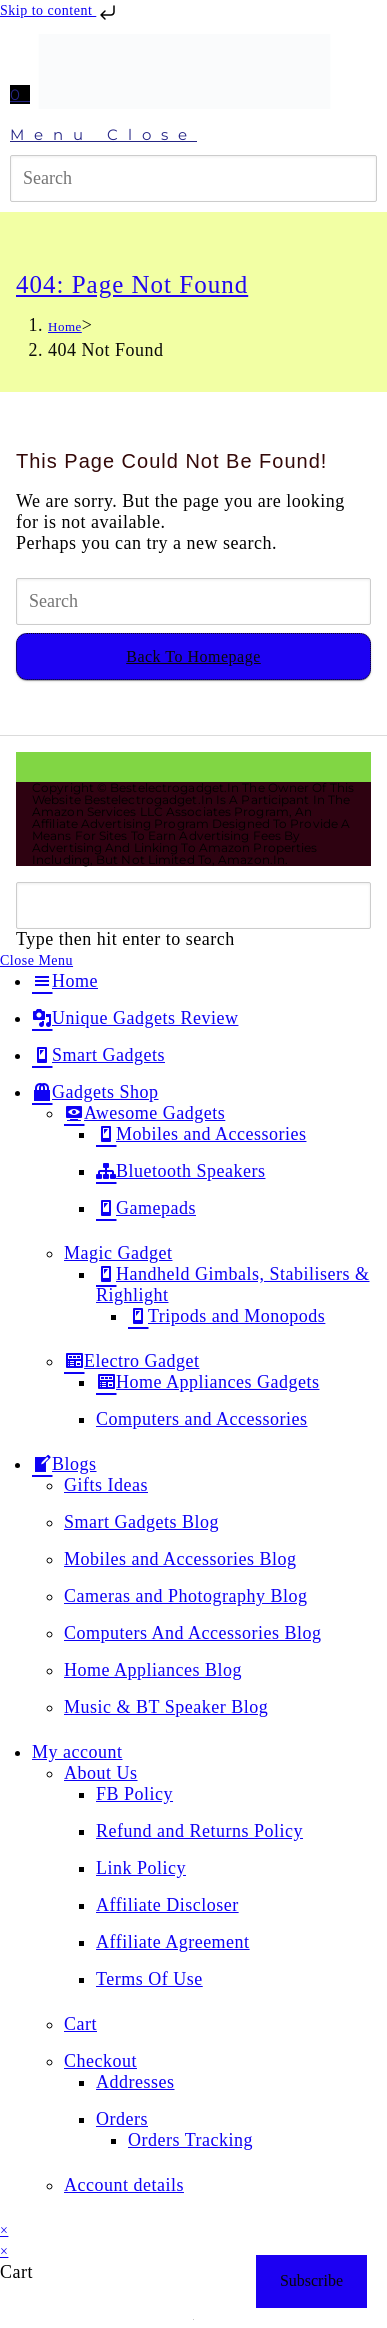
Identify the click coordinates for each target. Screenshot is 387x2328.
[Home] (65, 326)
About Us (101, 1773)
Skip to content (60, 10)
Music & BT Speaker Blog (166, 1707)
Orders (122, 2119)
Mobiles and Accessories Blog (180, 1559)
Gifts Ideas (106, 1485)
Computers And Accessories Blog (192, 1633)
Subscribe (311, 2280)
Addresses (135, 2082)
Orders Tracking (190, 2140)
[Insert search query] (193, 178)
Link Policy (141, 1868)
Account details (124, 2185)
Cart (80, 2024)
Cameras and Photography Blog (185, 1596)
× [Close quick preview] (4, 2230)
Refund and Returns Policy (199, 1831)
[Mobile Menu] (193, 135)
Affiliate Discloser (167, 1905)
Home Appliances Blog (153, 1670)
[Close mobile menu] (36, 960)
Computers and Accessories (201, 1419)
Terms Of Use (149, 1979)
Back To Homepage (193, 656)
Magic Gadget (118, 1253)
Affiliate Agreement (173, 1942)
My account (77, 1752)
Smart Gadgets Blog (141, 1522)
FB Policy (134, 1794)
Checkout (100, 2061)
